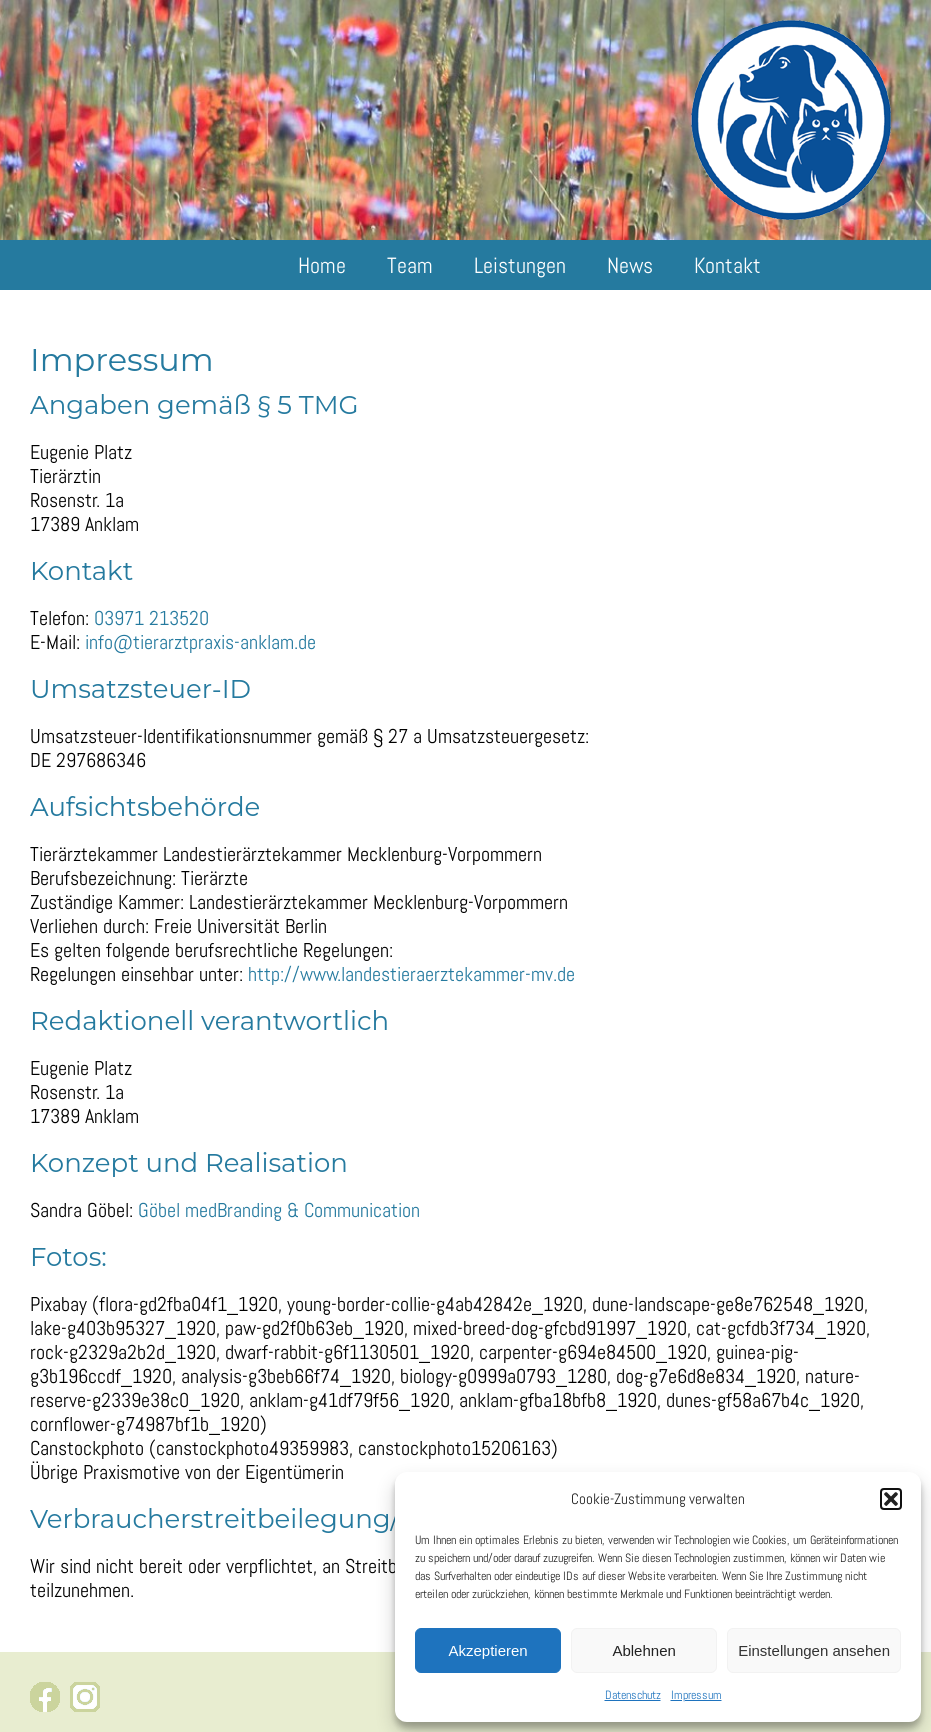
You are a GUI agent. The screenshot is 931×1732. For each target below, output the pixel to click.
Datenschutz (633, 1695)
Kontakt (727, 265)
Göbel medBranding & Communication (279, 1210)
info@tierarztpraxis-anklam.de (200, 642)
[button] (891, 1499)
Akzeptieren (487, 1650)
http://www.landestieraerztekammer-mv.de (411, 974)
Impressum (696, 1695)
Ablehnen (643, 1650)
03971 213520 (151, 618)
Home (322, 265)
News (630, 265)
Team (410, 265)
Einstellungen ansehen (814, 1650)
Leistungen (520, 265)
